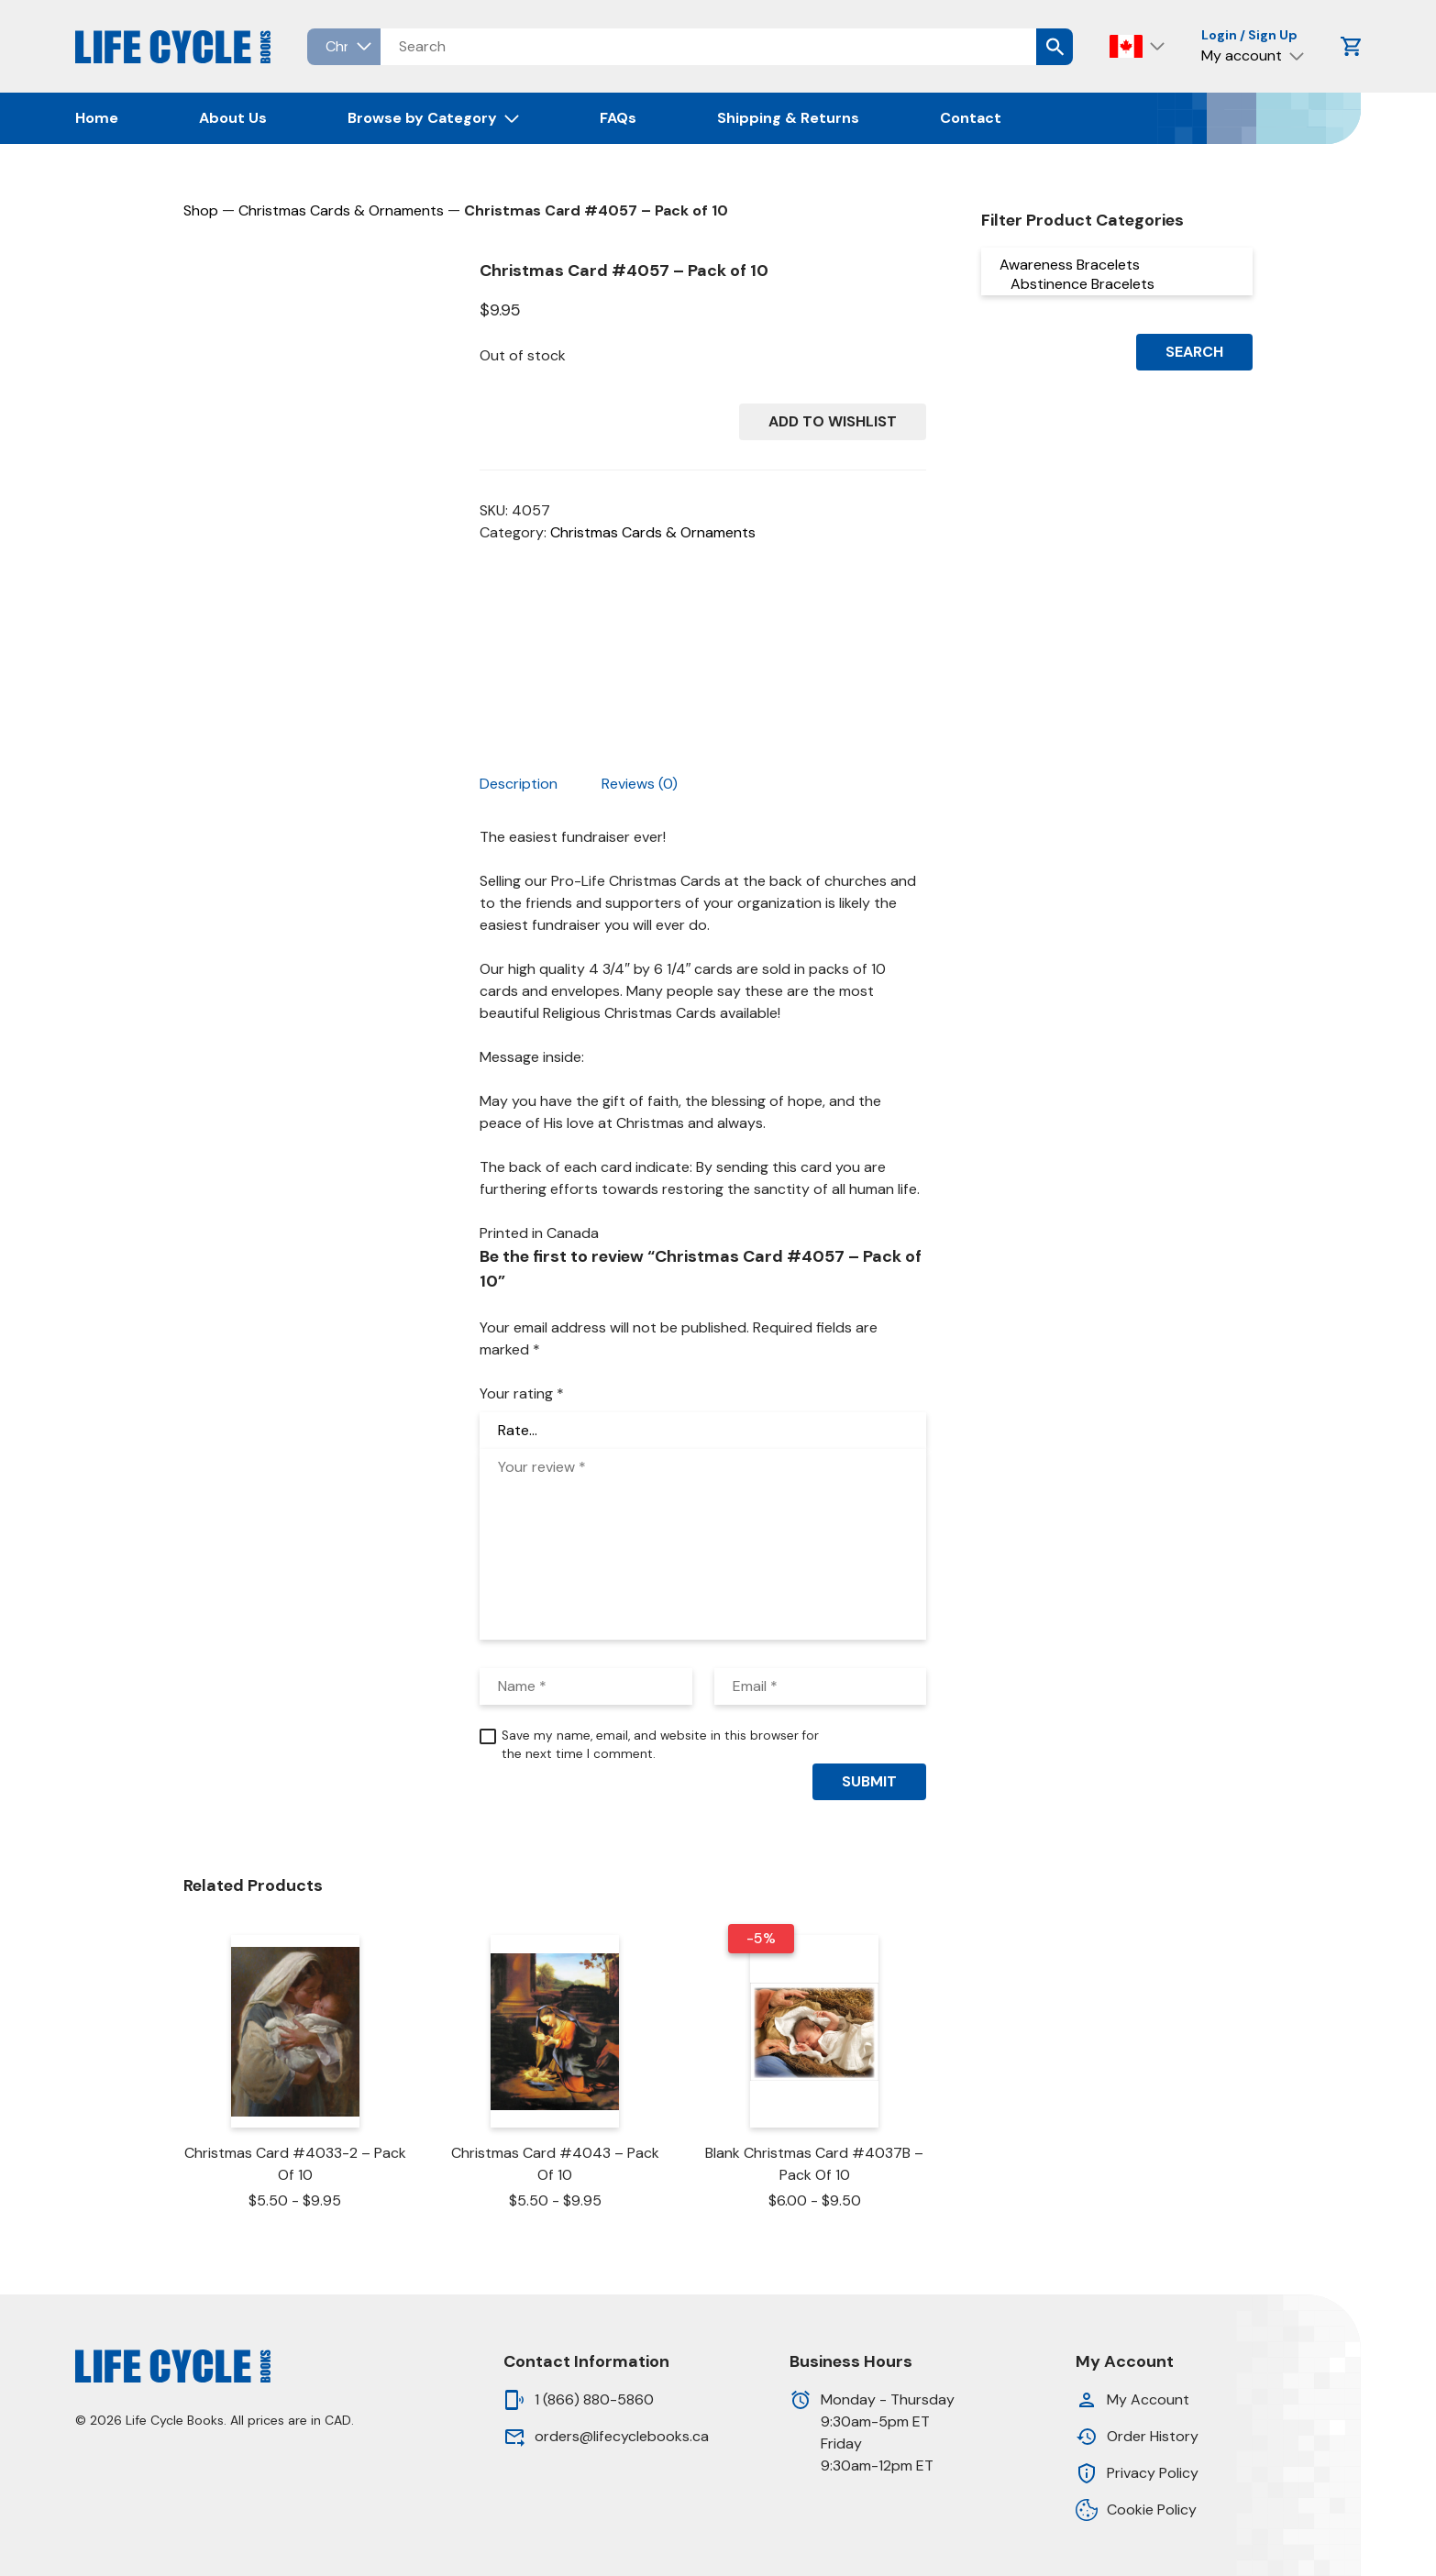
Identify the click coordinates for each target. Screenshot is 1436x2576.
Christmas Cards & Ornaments (341, 210)
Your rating (522, 1393)
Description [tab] (519, 783)
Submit (869, 1781)
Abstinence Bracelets (1117, 283)
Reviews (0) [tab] (640, 783)
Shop (200, 210)
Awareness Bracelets (1117, 264)
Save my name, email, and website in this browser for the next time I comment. (660, 1745)
